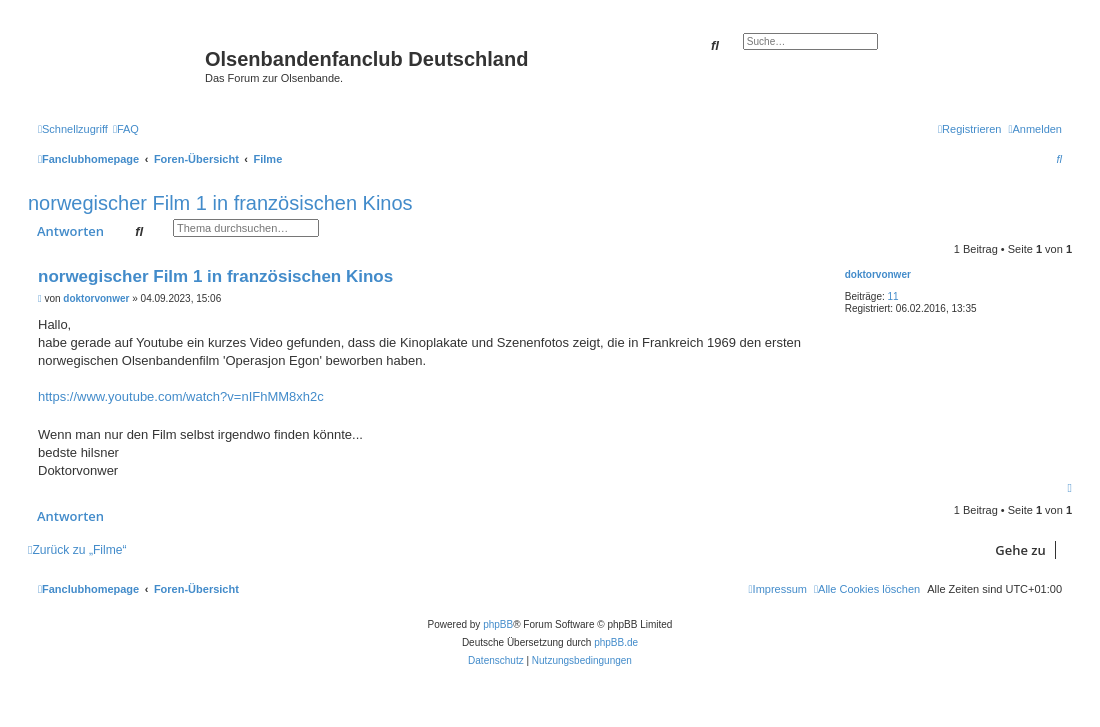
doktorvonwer (878, 274)
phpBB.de (616, 642)
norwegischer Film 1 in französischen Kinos (220, 203)
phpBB (498, 624)
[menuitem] (126, 129)
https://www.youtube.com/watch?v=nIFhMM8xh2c (181, 396)
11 (893, 296)
